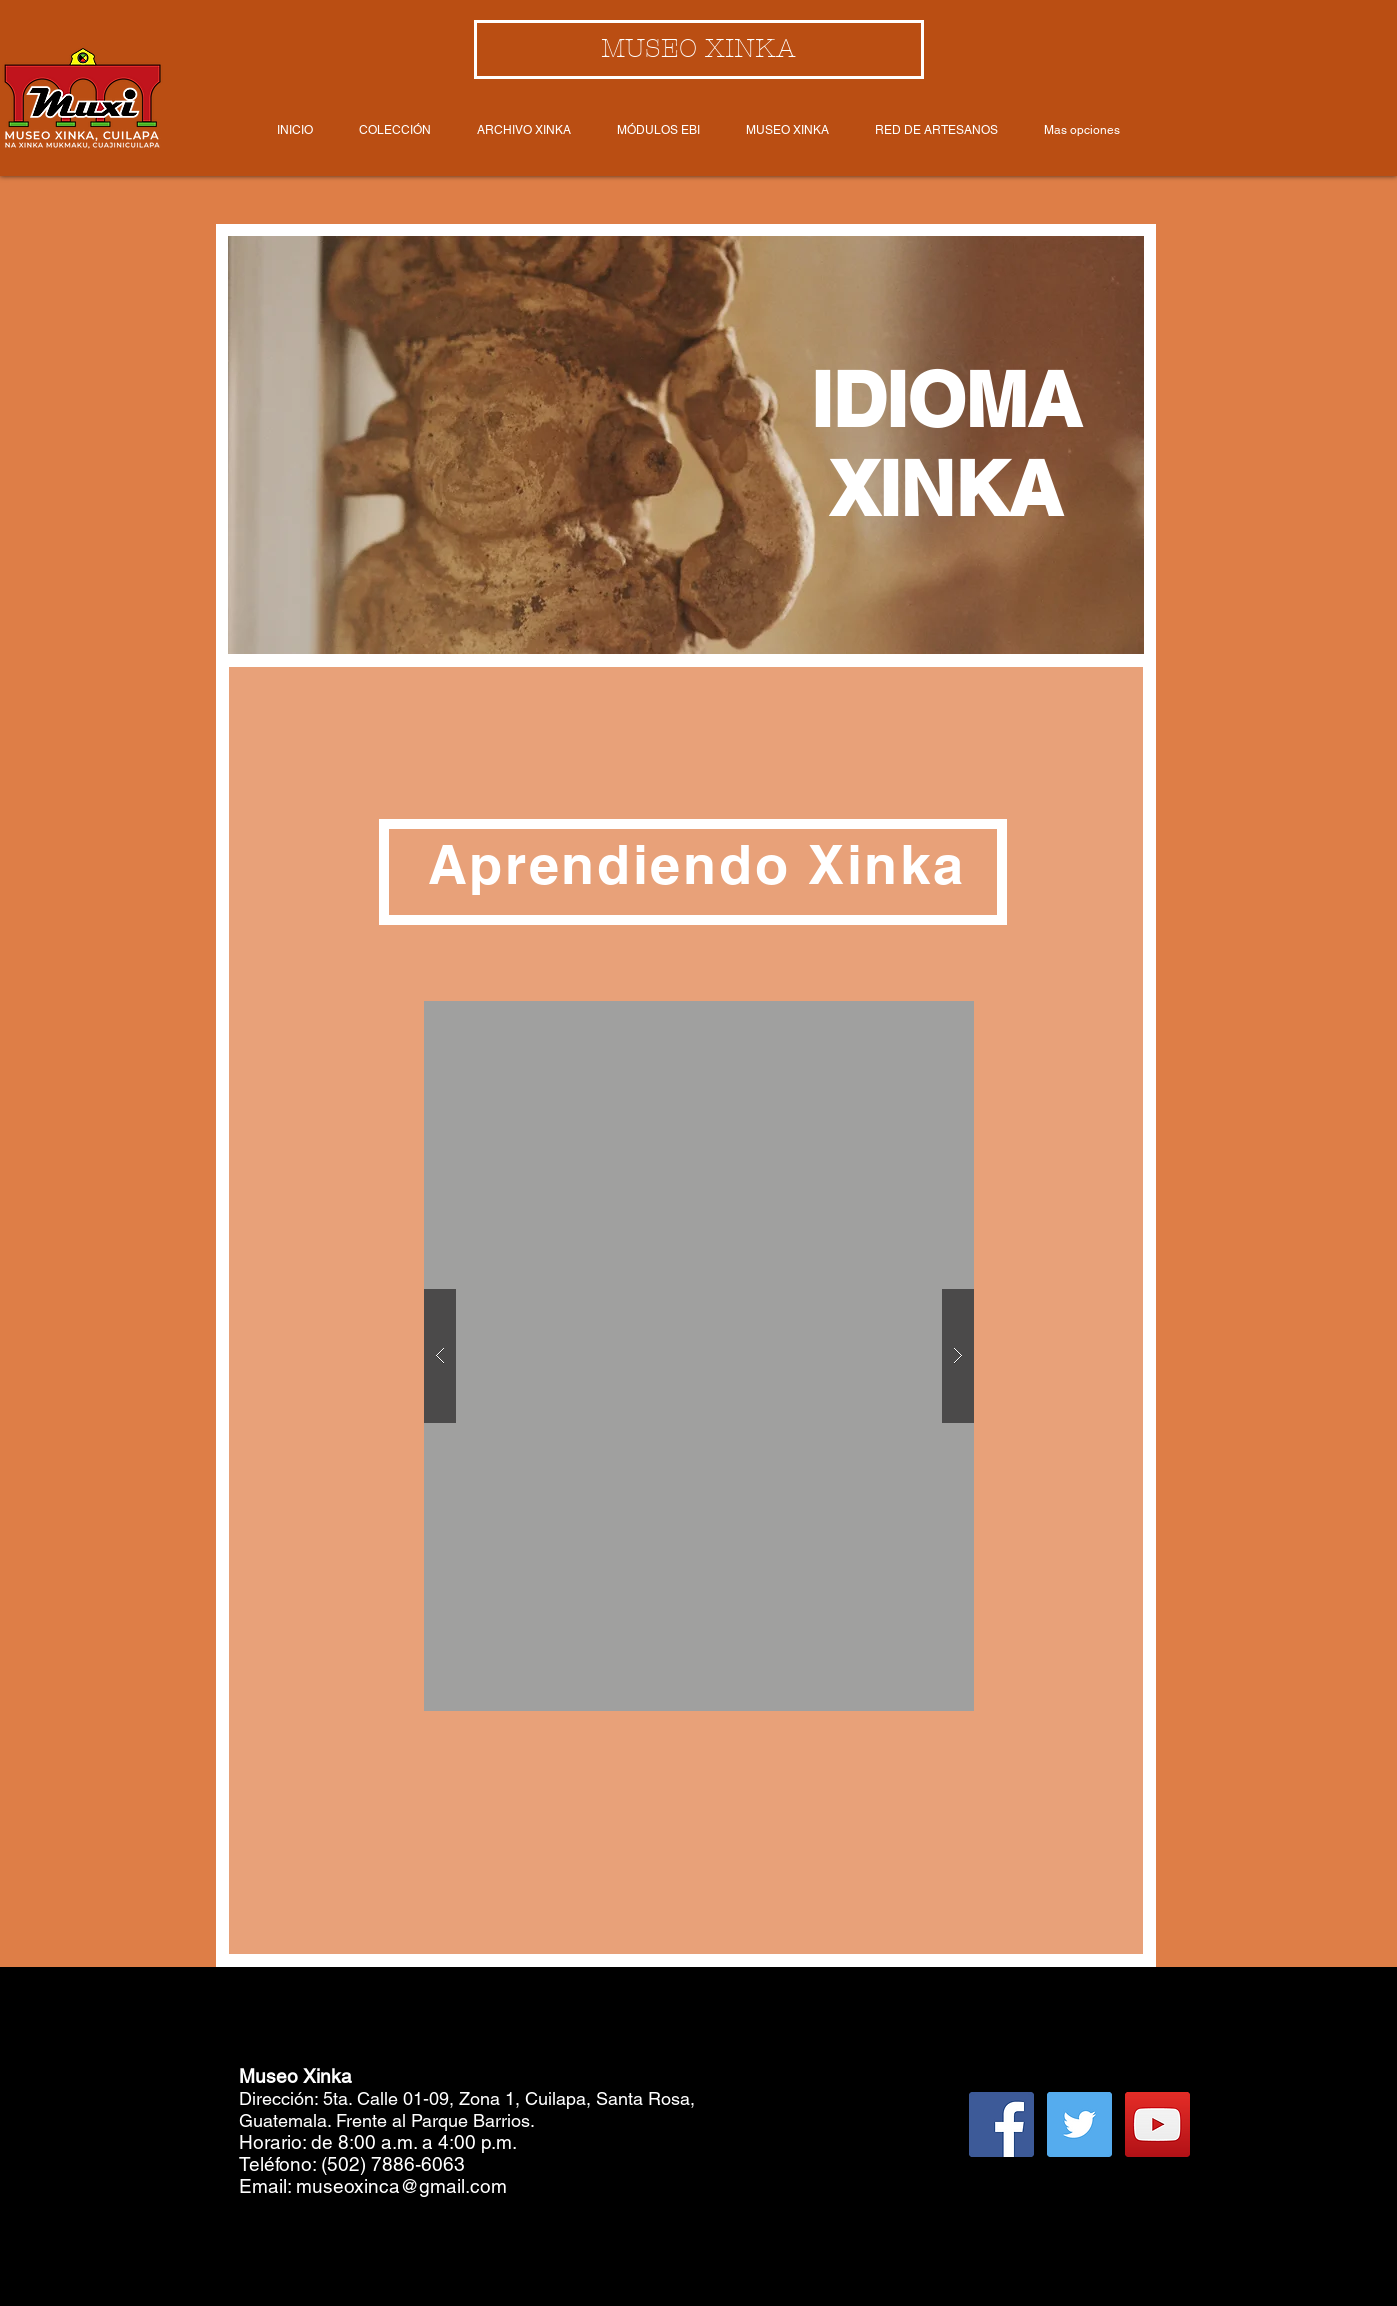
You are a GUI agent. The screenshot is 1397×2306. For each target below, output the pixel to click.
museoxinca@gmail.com (401, 2186)
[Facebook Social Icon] (1001, 2124)
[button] (699, 1356)
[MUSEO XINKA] (699, 49)
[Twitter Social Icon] (1079, 2124)
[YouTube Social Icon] (1157, 2124)
